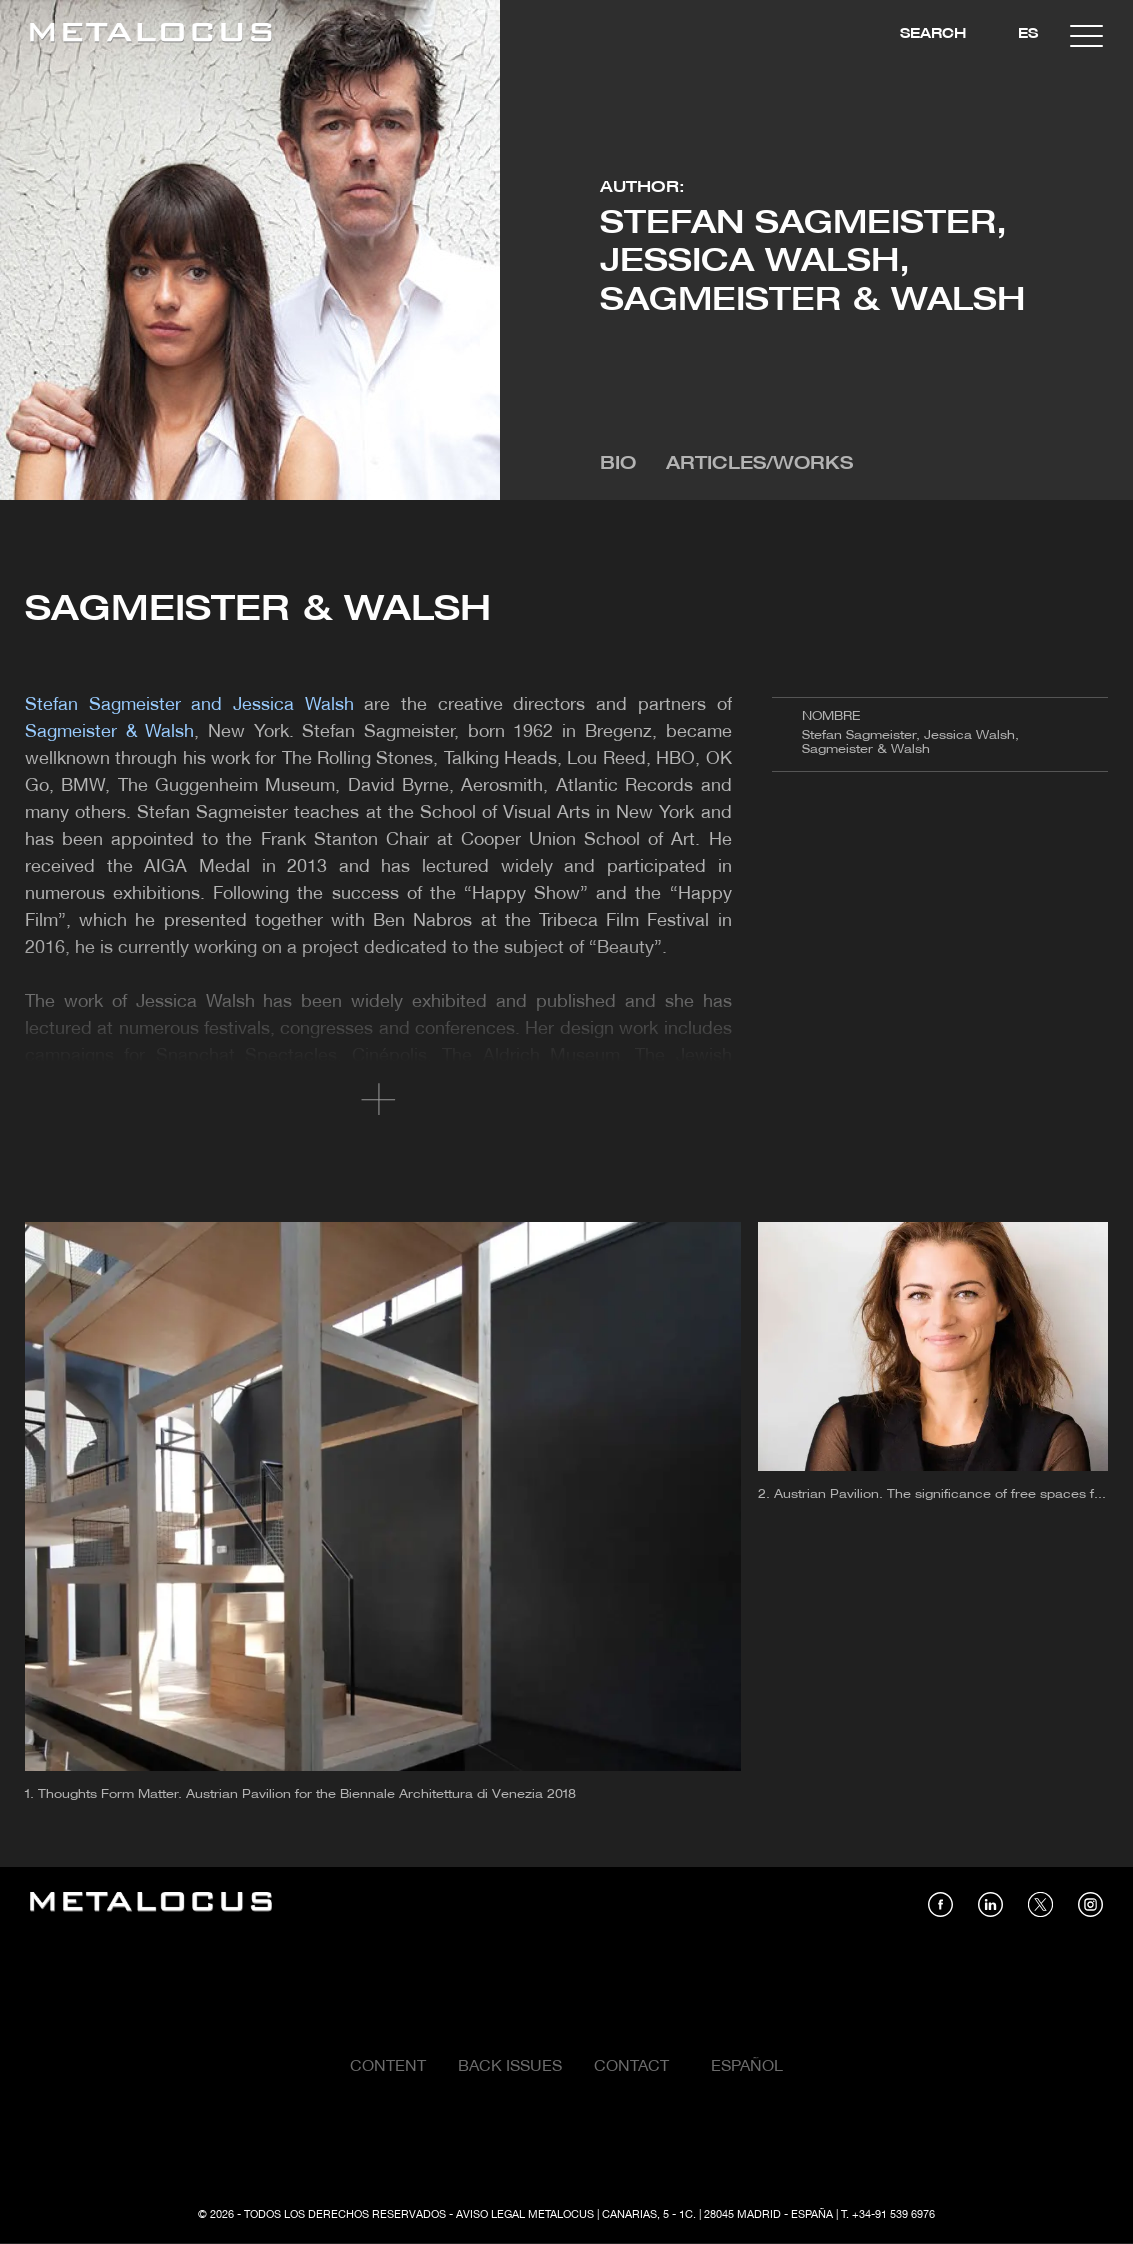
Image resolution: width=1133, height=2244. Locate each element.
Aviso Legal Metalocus (525, 2215)
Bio (618, 464)
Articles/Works (759, 464)
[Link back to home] (151, 35)
